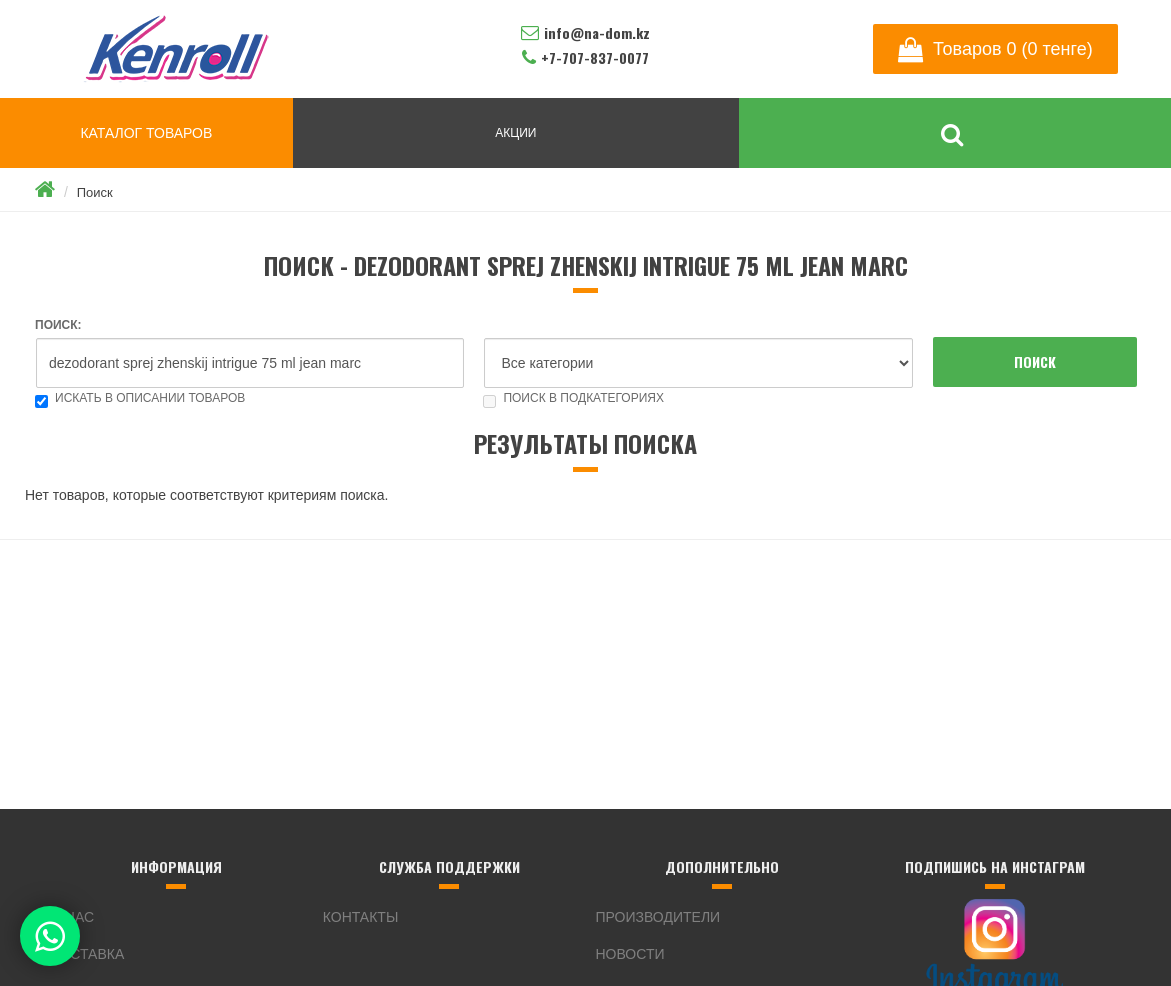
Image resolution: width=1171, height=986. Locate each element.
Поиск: (58, 325)
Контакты (361, 917)
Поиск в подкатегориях (573, 398)
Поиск (95, 192)
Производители (658, 917)
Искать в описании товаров (140, 398)
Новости (630, 954)
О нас (72, 917)
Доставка (87, 954)
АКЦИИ (515, 133)
